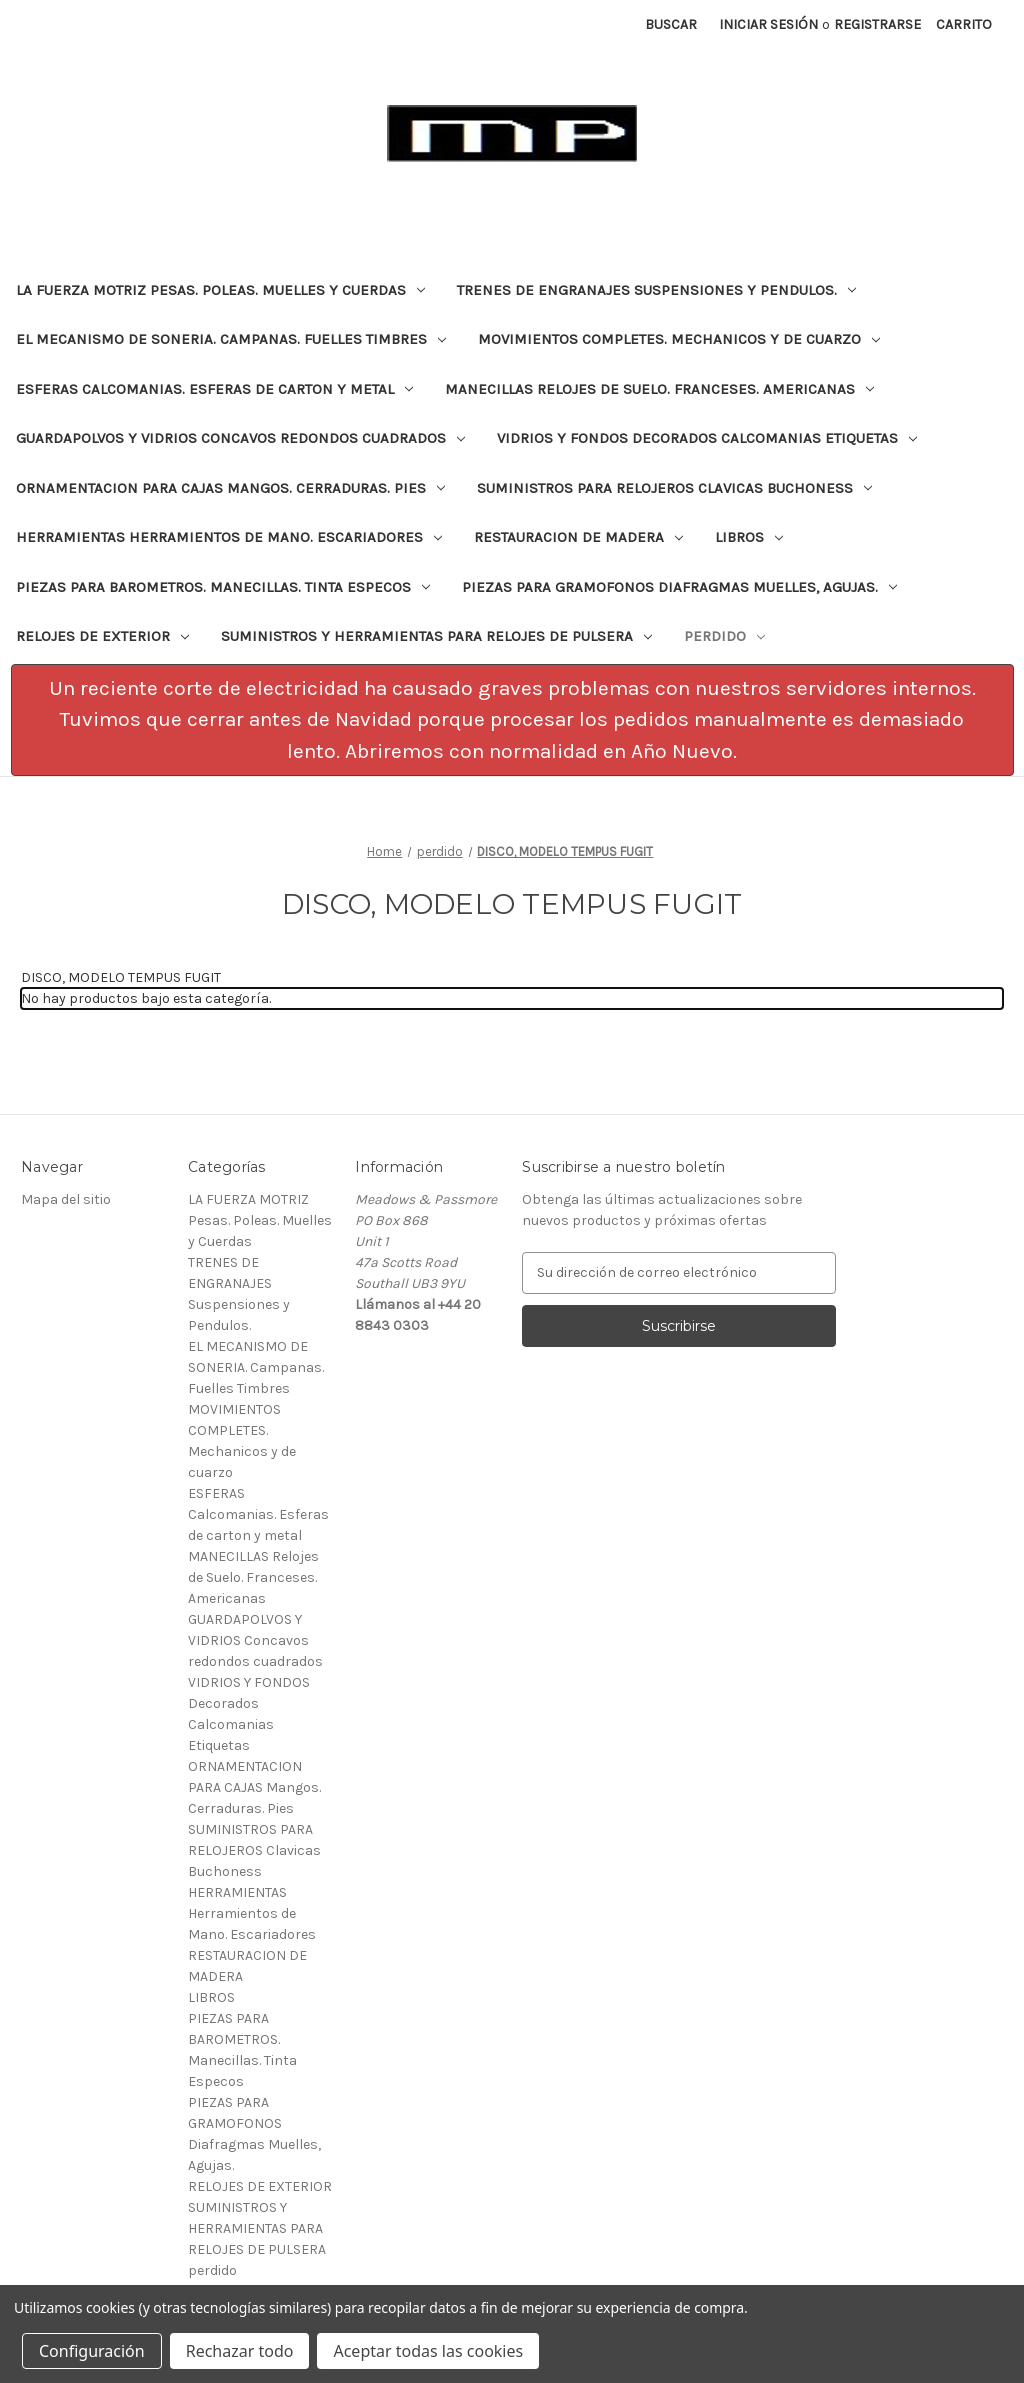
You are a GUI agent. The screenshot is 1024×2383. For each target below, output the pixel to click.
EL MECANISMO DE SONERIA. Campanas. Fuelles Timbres (231, 339)
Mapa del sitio (66, 1199)
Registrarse (877, 24)
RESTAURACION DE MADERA (578, 537)
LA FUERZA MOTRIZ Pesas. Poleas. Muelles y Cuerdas (220, 290)
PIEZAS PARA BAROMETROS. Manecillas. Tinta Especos (223, 587)
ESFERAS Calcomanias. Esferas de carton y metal (214, 389)
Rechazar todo (240, 2351)
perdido (724, 636)
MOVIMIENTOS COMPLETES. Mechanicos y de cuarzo (679, 339)
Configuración (92, 2351)
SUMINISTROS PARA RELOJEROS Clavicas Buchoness (674, 488)
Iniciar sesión (768, 24)
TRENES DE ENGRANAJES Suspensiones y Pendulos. (656, 290)
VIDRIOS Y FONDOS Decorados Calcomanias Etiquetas (707, 438)
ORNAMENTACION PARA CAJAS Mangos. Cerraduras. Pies (230, 488)
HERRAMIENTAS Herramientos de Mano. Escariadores (229, 537)
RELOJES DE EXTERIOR (102, 636)
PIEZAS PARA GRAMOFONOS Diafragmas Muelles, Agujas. (679, 587)
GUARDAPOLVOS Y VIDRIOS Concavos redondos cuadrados (240, 438)
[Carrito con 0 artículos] (964, 24)
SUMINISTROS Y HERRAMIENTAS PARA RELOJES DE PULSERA (436, 636)
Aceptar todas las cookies (428, 2351)
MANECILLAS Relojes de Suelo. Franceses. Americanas (659, 389)
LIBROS (749, 537)
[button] (512, 720)
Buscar (671, 24)
